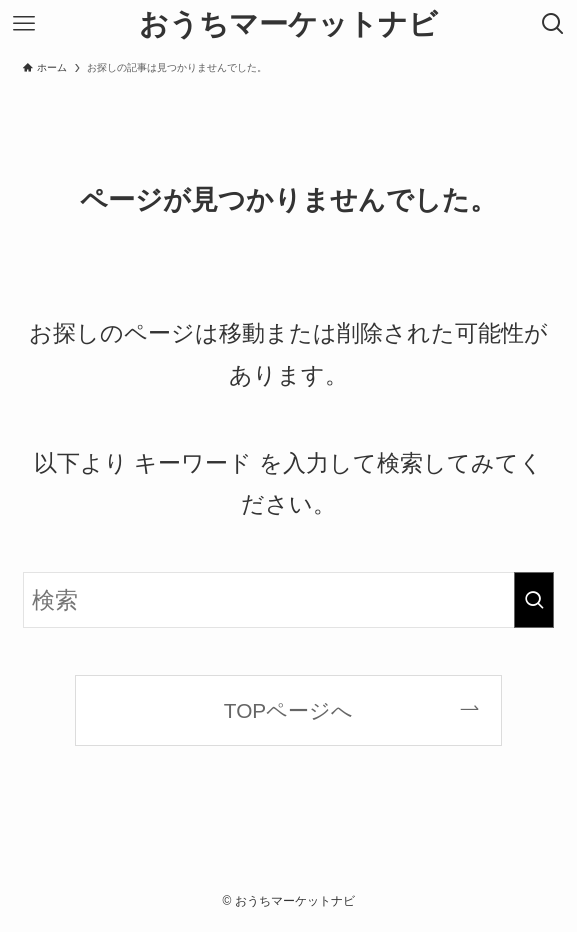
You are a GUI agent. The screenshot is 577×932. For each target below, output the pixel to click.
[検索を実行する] (534, 600)
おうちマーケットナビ (288, 24)
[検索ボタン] (553, 24)
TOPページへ (288, 710)
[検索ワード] (288, 600)
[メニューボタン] (24, 24)
